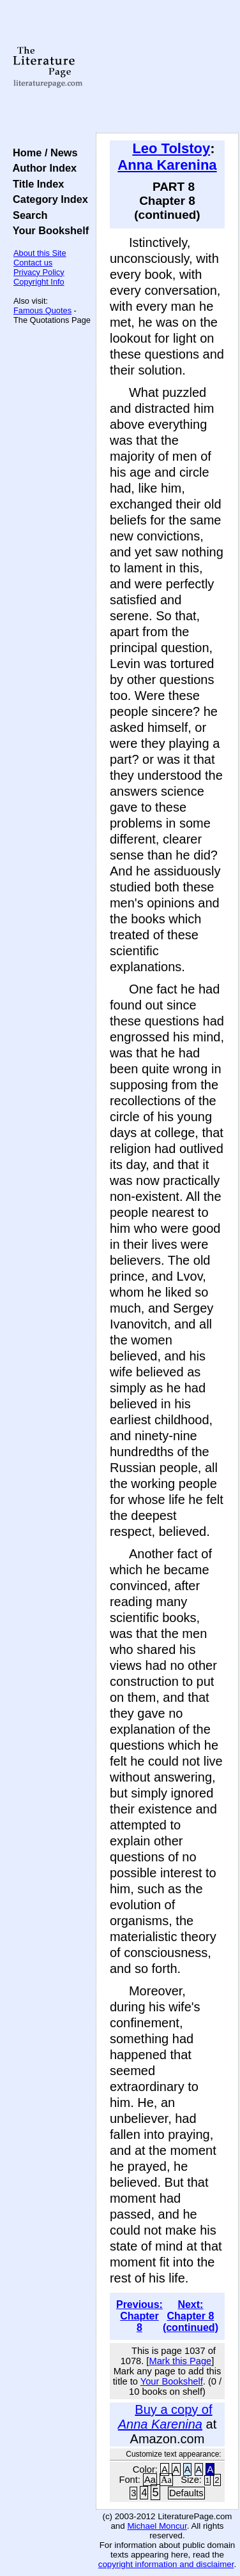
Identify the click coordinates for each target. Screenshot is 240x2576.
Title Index (35, 184)
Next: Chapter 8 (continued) (190, 2316)
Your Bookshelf (48, 230)
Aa (150, 2480)
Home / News (42, 152)
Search (27, 215)
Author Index (42, 168)
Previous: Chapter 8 (139, 2316)
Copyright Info (38, 282)
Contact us (32, 262)
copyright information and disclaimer (166, 2564)
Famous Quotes (42, 310)
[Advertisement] (167, 67)
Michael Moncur (156, 2526)
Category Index (47, 199)
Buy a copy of (165, 2416)
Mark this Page (180, 2361)
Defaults (186, 2493)
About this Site (39, 253)
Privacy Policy (38, 272)
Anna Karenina (166, 165)
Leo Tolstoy (171, 148)
